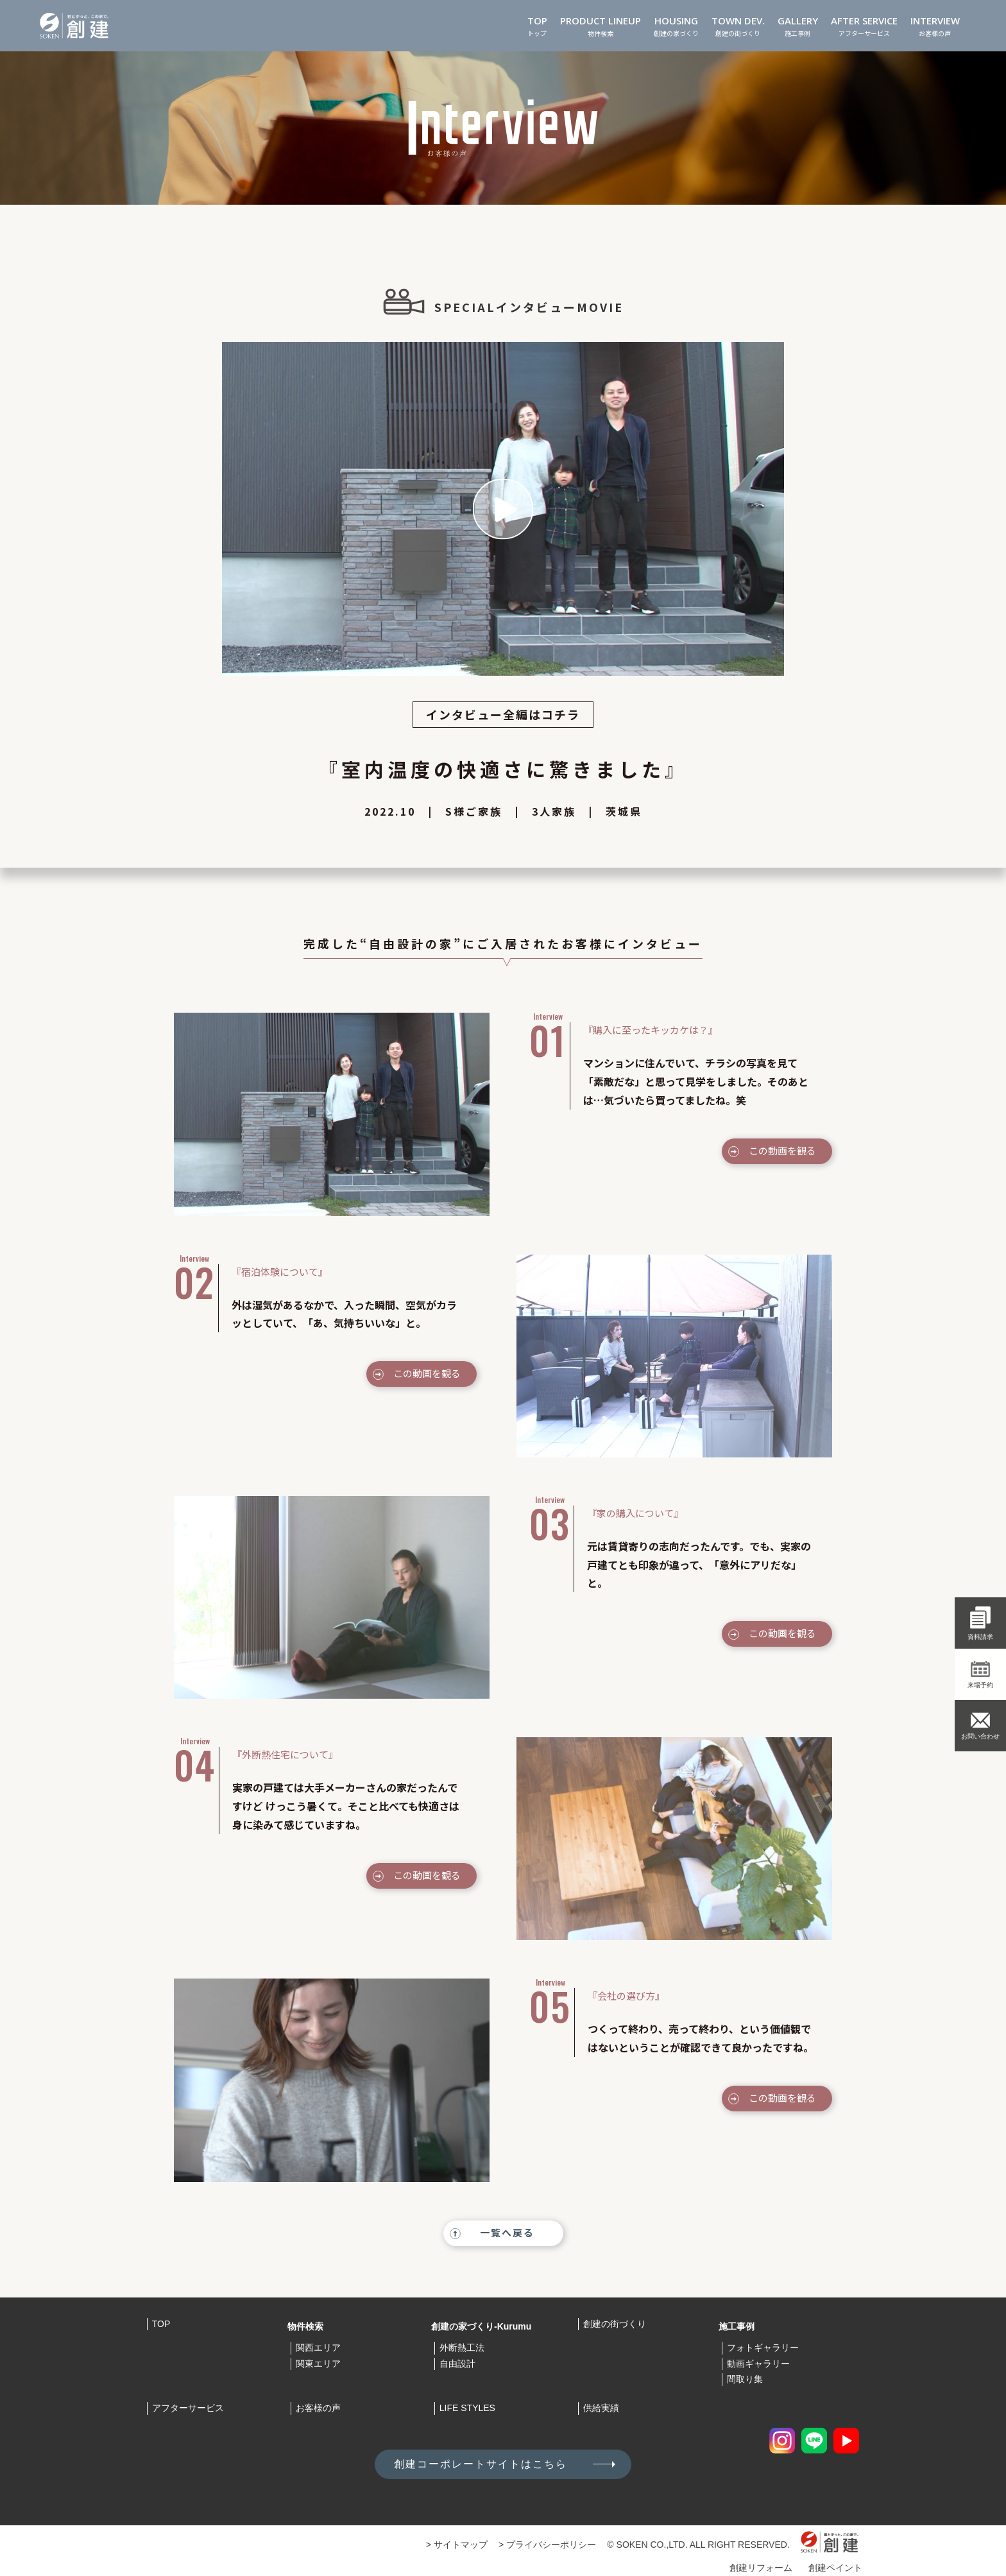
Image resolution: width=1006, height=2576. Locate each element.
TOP (161, 2324)
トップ (537, 25)
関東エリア (318, 2363)
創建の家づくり (676, 25)
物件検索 (600, 25)
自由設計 (457, 2363)
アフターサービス (864, 25)
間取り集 (745, 2379)
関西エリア (318, 2347)
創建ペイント (835, 2568)
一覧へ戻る (507, 2232)
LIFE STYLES (467, 2408)
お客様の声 (935, 25)
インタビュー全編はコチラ (503, 714)
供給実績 (601, 2408)
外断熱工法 (461, 2347)
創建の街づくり (738, 25)
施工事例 (798, 25)
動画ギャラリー (758, 2363)
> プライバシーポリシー (547, 2544)
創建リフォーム (760, 2568)
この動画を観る (782, 1150)
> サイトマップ (457, 2544)
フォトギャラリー (763, 2347)
